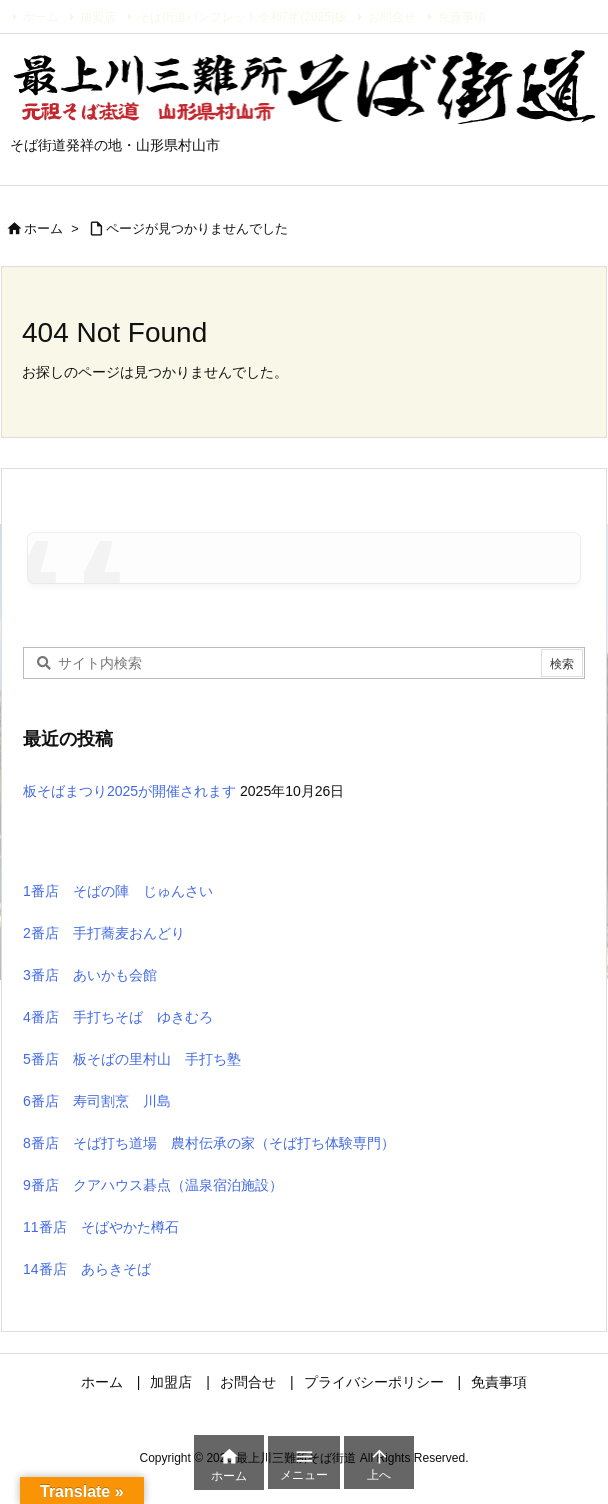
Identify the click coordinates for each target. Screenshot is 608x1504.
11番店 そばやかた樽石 (101, 1227)
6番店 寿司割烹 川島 (97, 1101)
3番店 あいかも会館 (90, 975)
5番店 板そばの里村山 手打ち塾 (132, 1059)
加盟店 (98, 17)
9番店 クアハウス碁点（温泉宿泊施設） (153, 1185)
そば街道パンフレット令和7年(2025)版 (242, 17)
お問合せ (392, 17)
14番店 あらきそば (87, 1269)
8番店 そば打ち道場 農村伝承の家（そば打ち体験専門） (209, 1143)
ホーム (41, 17)
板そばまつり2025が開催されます (129, 791)
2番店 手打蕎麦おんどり (104, 933)
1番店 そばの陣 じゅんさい (118, 891)
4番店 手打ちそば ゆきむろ (118, 1017)
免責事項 (462, 17)
